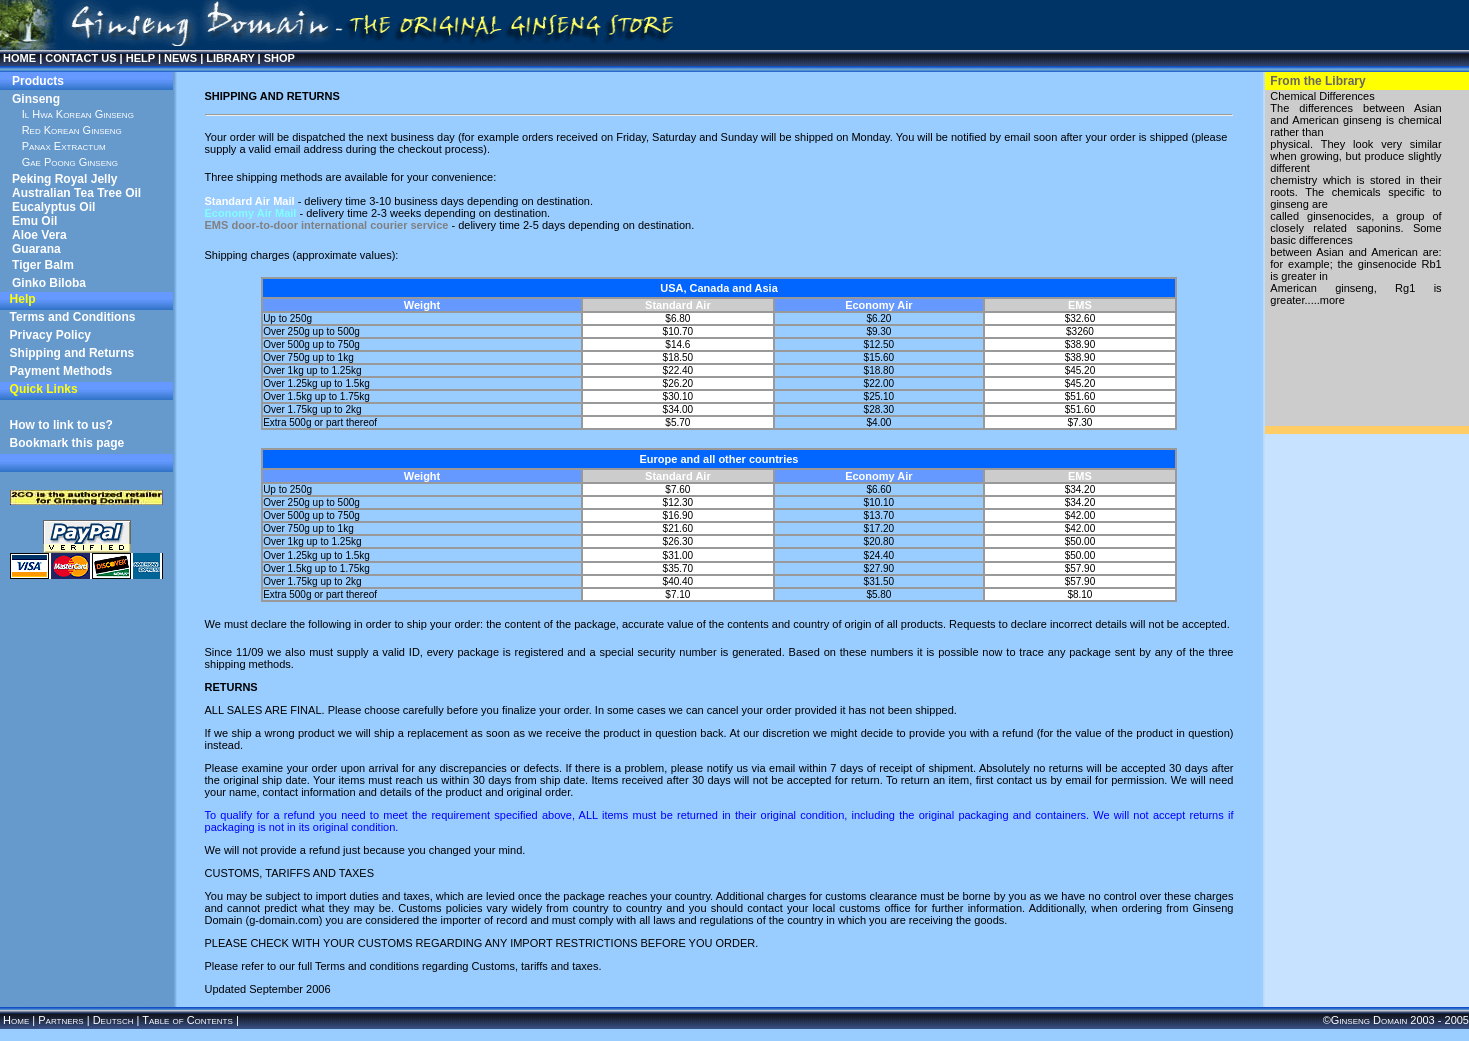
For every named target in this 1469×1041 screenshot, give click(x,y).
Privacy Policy (50, 335)
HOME (19, 58)
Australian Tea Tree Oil (76, 193)
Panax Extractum (64, 146)
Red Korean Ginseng (72, 130)
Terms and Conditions (73, 317)
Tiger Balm (43, 265)
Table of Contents (187, 1020)
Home (16, 1020)
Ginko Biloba (49, 283)
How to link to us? (61, 425)
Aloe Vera (39, 235)
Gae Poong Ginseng (70, 162)
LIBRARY (230, 58)
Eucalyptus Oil (53, 207)
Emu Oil (34, 221)
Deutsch (113, 1020)
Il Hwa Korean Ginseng (78, 114)
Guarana (36, 249)
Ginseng (36, 99)
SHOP (279, 58)
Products (38, 81)
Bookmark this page (67, 443)
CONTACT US (80, 58)
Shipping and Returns (72, 353)
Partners (60, 1020)
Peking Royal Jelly (64, 179)
